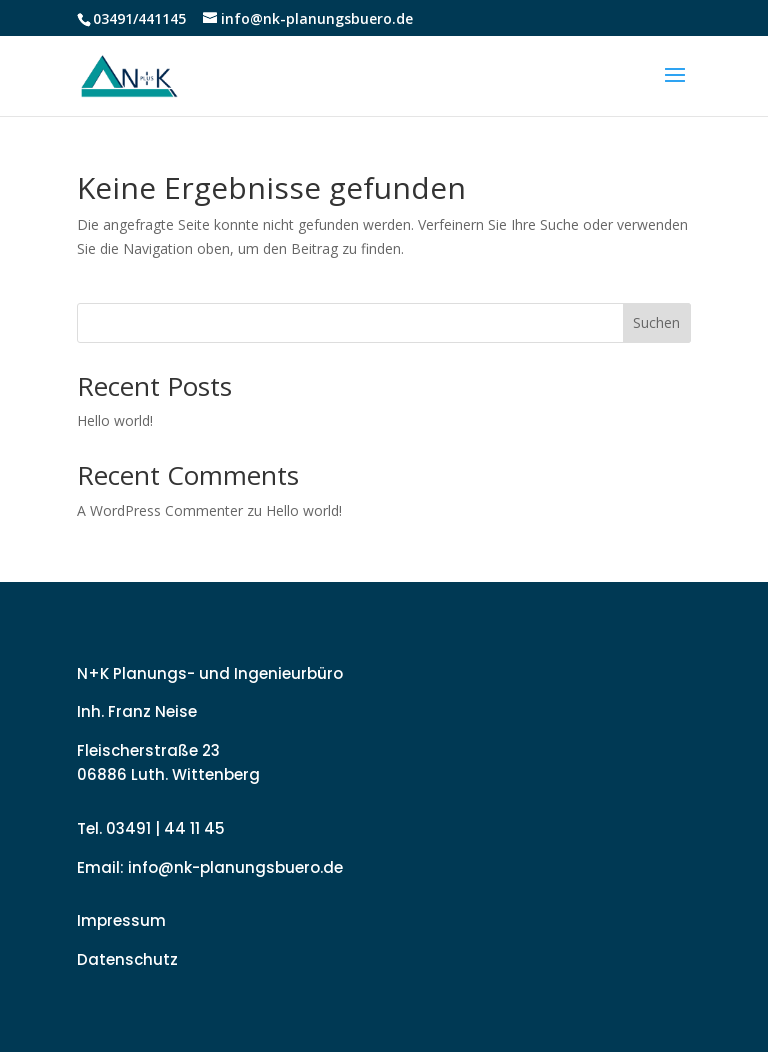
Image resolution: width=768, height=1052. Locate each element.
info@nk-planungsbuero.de (235, 867)
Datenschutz (127, 959)
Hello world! (115, 420)
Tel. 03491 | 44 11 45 (151, 828)
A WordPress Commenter (160, 510)
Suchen (656, 322)
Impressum (121, 920)
